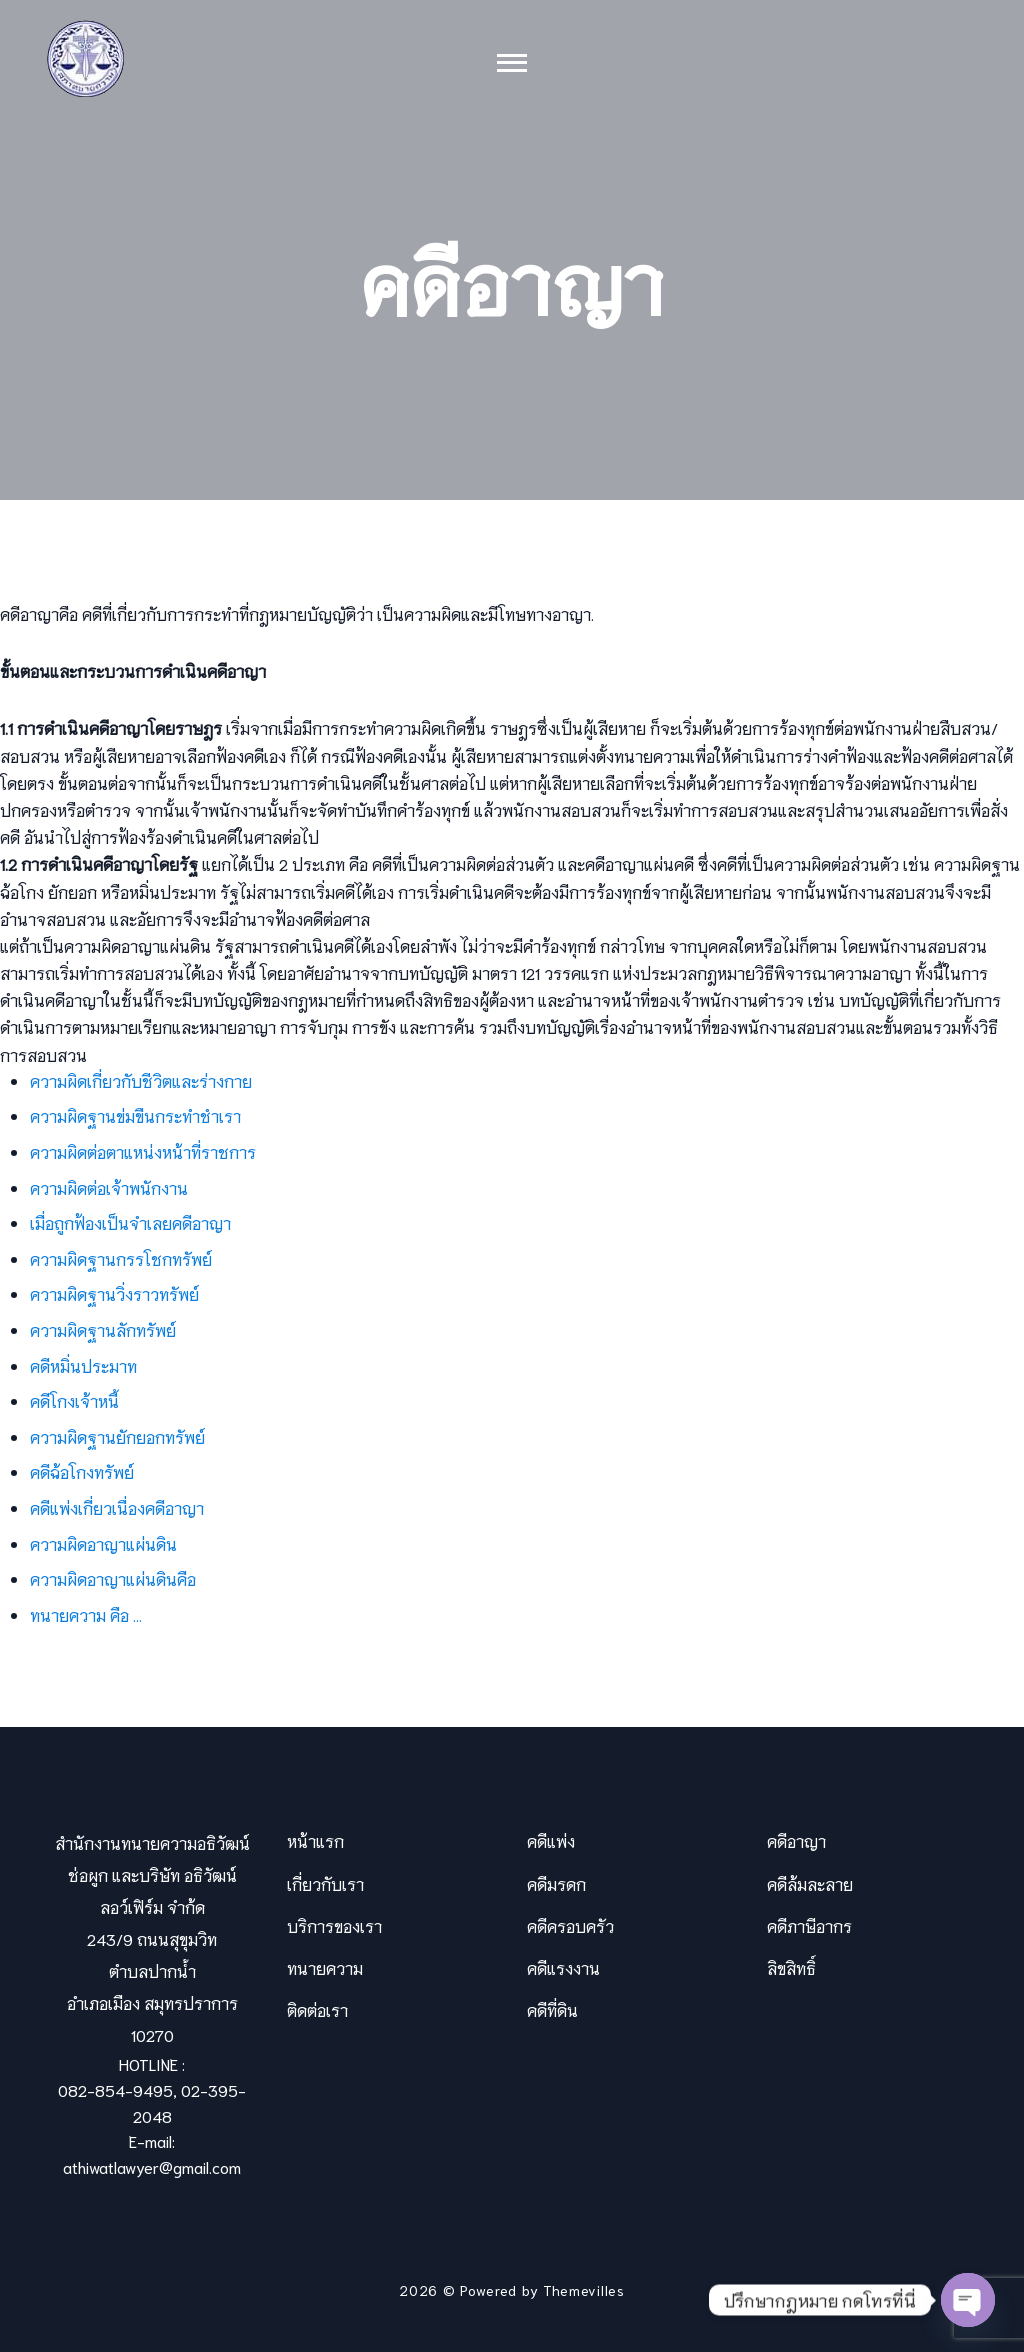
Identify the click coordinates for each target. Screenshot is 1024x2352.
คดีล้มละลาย (810, 1883)
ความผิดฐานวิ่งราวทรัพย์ (114, 1293)
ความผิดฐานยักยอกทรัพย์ (117, 1436)
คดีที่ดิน (552, 2009)
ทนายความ (325, 1967)
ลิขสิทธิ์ (791, 1967)
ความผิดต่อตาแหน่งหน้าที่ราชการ (143, 1151)
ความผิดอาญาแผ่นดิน (103, 1543)
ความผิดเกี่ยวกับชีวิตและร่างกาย (141, 1080)
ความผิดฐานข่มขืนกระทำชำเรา (135, 1115)
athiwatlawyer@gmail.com (152, 2166)
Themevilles (584, 2290)
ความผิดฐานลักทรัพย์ (103, 1329)
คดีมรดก (556, 1883)
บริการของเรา (334, 1925)
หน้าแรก (315, 1840)
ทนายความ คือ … (86, 1614)
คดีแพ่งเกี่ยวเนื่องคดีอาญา (117, 1507)
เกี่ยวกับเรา (325, 1883)
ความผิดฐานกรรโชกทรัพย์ (121, 1258)
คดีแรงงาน (563, 1967)
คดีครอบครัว (570, 1925)
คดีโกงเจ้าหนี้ (74, 1400)
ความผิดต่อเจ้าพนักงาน (109, 1187)
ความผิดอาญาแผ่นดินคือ (113, 1578)
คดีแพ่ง (551, 1840)
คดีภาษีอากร (809, 1925)
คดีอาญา (796, 1840)
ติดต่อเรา (317, 2009)
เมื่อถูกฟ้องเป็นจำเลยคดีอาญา (130, 1222)
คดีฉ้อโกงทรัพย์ (82, 1471)
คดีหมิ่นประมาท (83, 1365)
